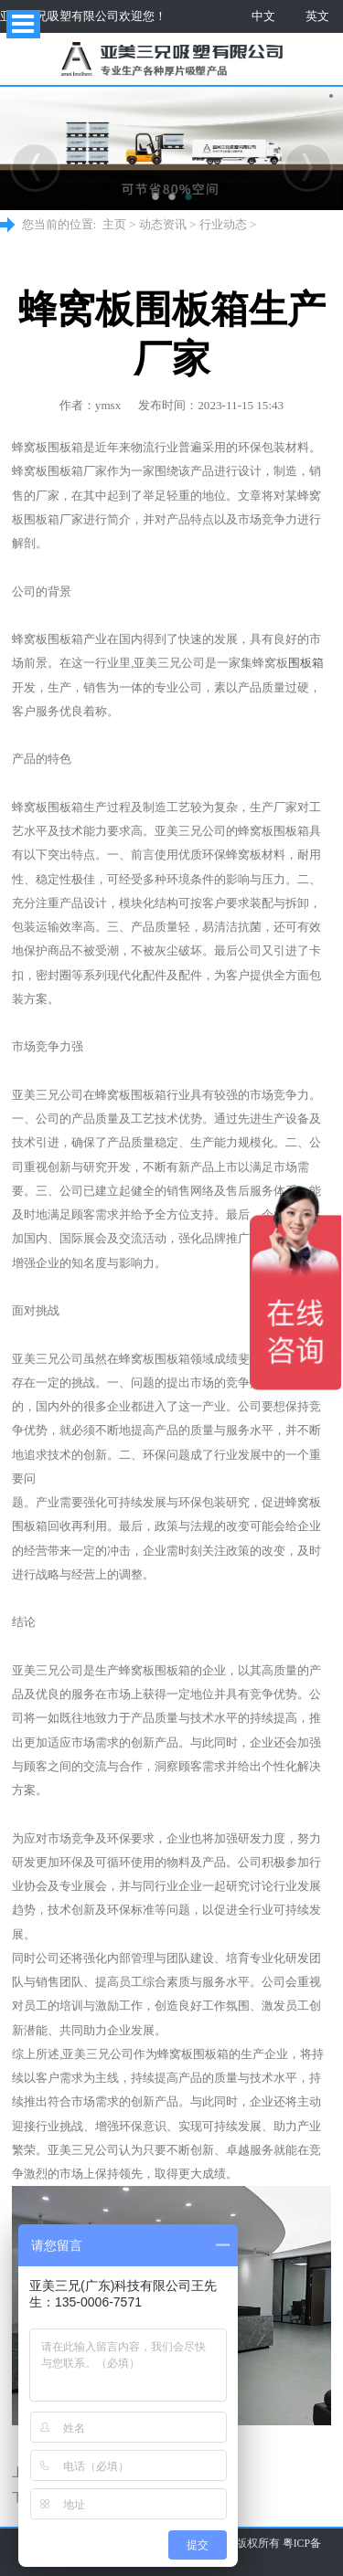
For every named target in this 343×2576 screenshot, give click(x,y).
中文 (263, 16)
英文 (317, 16)
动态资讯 (163, 224)
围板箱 (306, 663)
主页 (114, 224)
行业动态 (223, 224)
